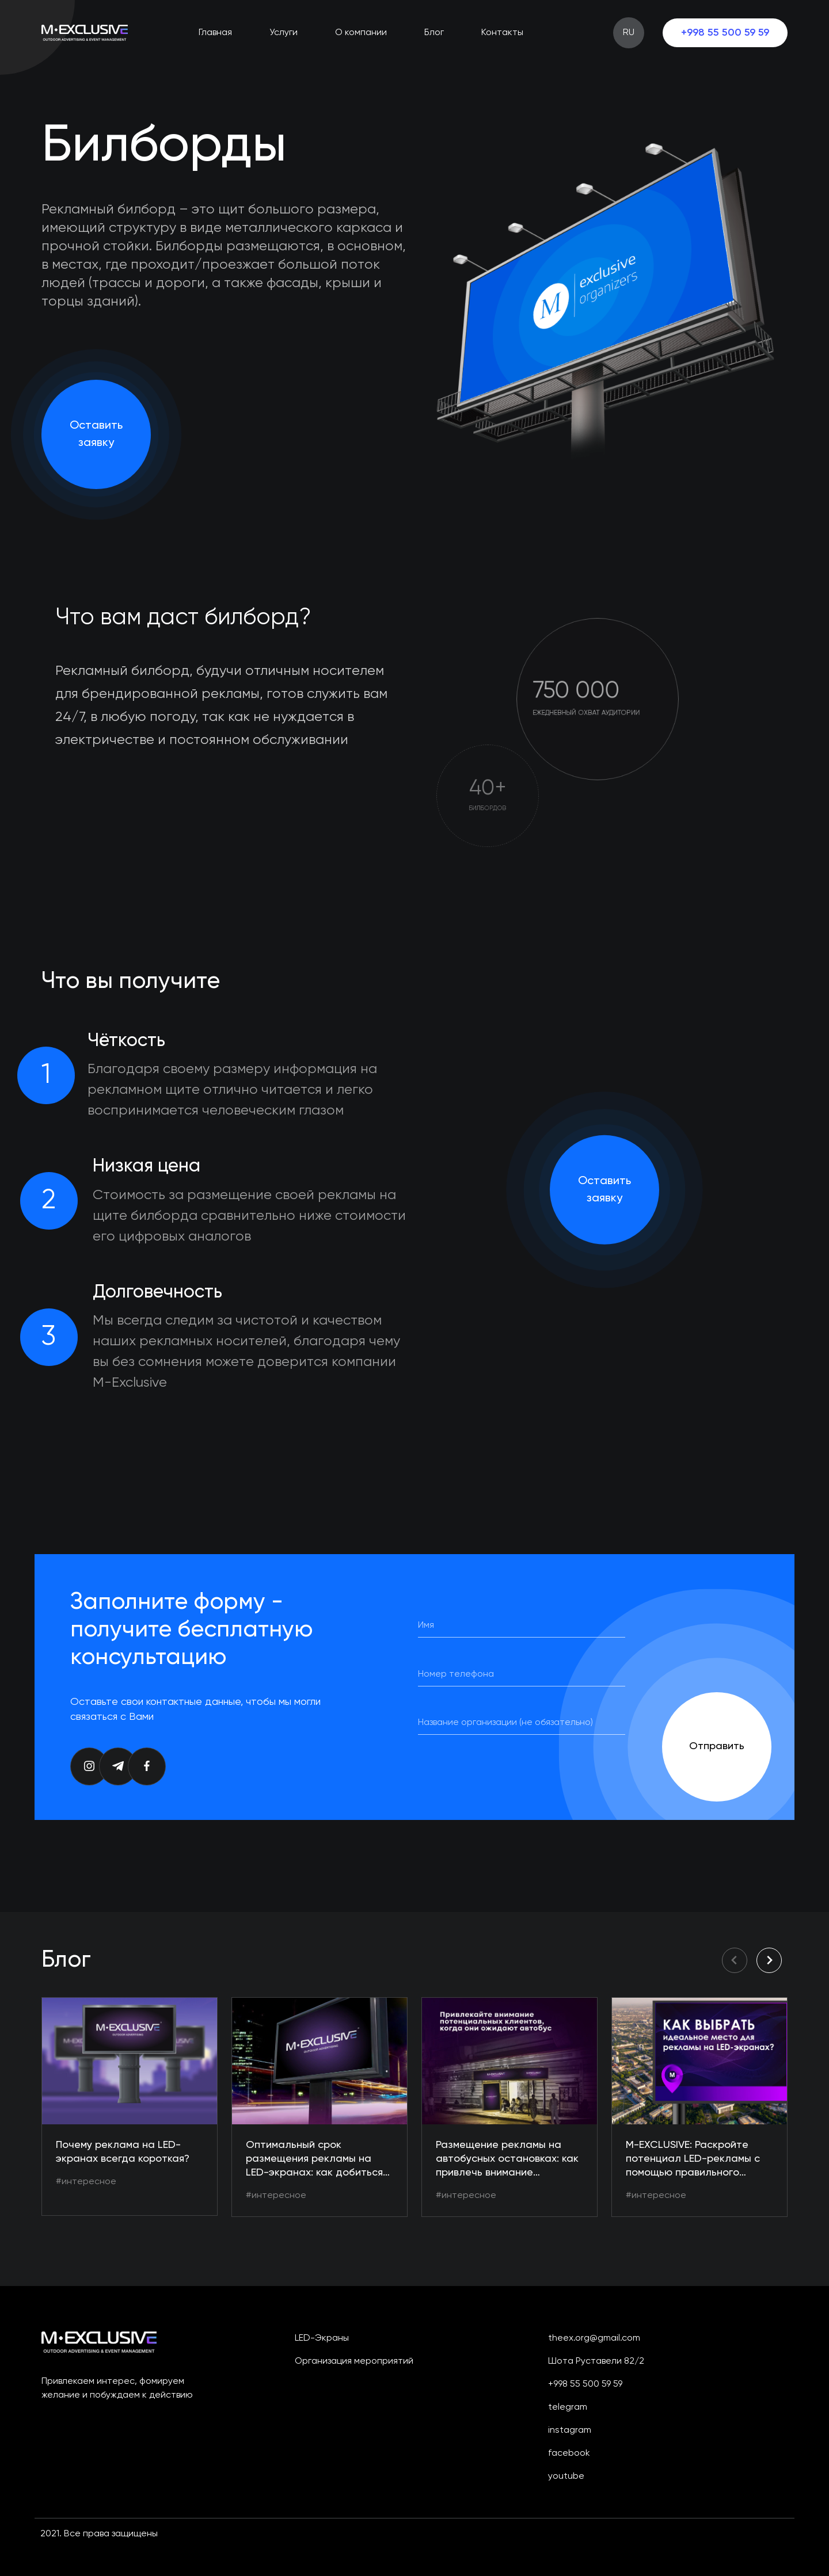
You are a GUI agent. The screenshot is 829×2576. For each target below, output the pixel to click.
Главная (215, 32)
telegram (567, 2407)
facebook (569, 2453)
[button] (769, 1960)
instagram (569, 2430)
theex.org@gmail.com (594, 2338)
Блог (434, 32)
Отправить (716, 1746)
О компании (361, 32)
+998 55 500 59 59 (725, 33)
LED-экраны (322, 2338)
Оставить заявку (96, 434)
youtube (566, 2476)
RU (628, 32)
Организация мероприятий (354, 2361)
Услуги (283, 32)
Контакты (502, 32)
